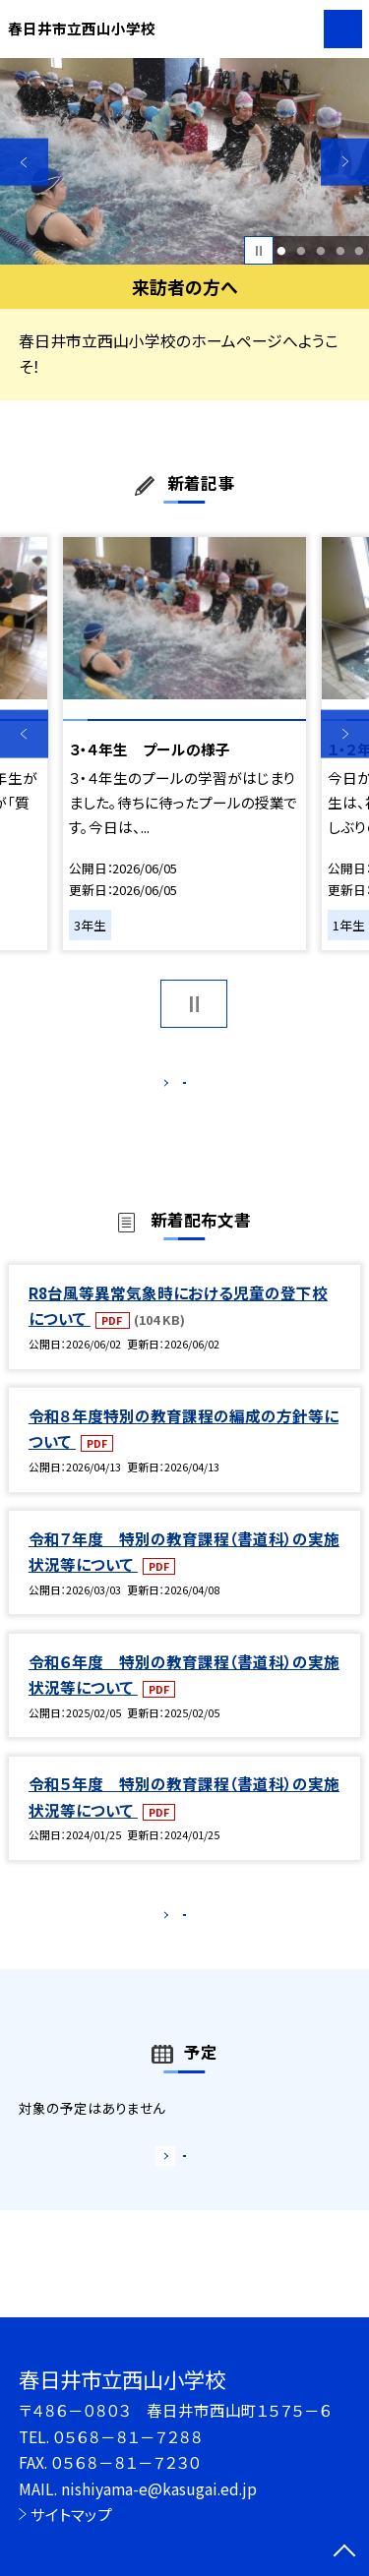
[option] (184, 162)
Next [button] (345, 162)
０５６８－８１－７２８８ (128, 2436)
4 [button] (340, 251)
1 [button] (281, 251)
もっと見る (175, 1087)
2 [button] (300, 251)
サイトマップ (71, 2514)
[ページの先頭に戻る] (344, 2552)
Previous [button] (24, 162)
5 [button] (359, 251)
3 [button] (320, 251)
